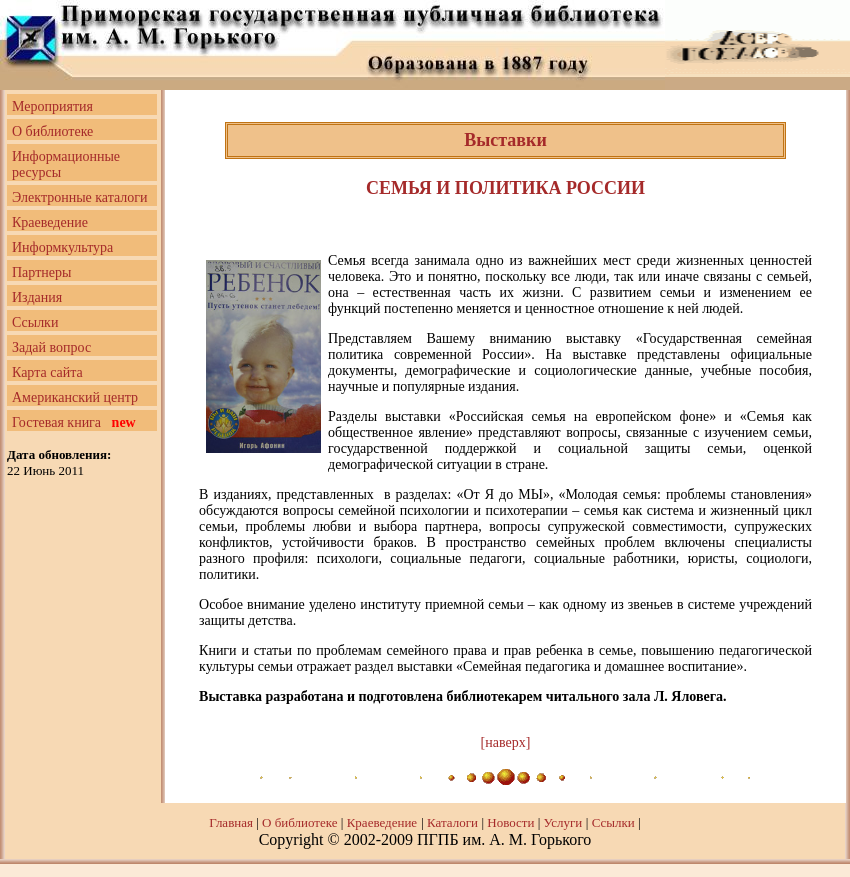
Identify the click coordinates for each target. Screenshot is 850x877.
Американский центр (75, 397)
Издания (37, 297)
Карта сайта (47, 372)
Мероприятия (52, 106)
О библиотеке (52, 131)
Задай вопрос (51, 347)
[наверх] (506, 742)
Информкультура (62, 247)
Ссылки (35, 322)
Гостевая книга (74, 422)
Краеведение (50, 222)
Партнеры (41, 272)
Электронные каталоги (80, 197)
